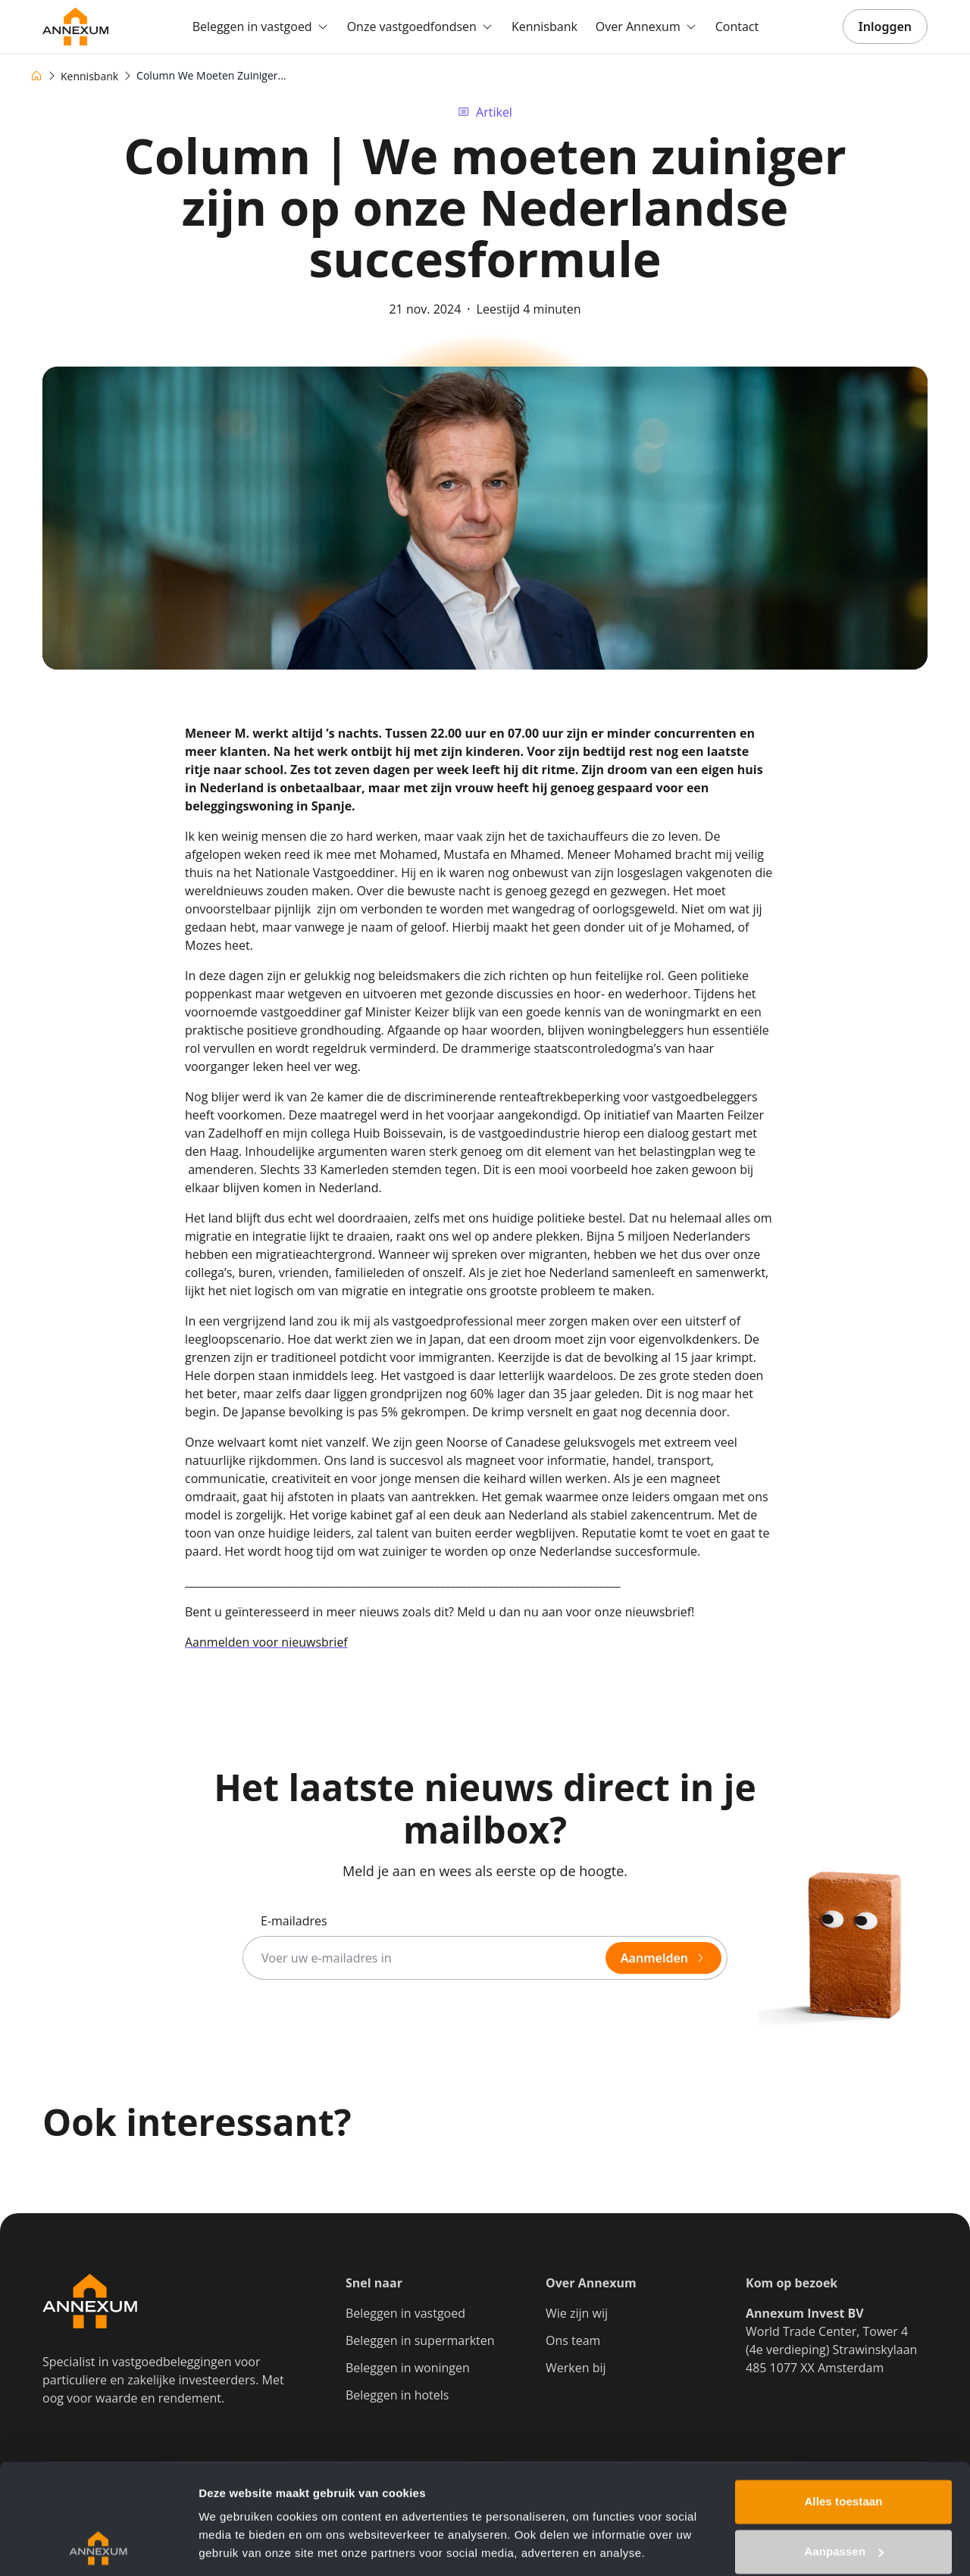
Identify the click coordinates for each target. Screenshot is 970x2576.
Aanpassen (844, 2447)
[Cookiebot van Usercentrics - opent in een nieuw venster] (98, 2546)
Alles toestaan (843, 2398)
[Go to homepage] (75, 26)
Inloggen (885, 26)
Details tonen (235, 2546)
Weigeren (843, 2497)
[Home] (36, 76)
